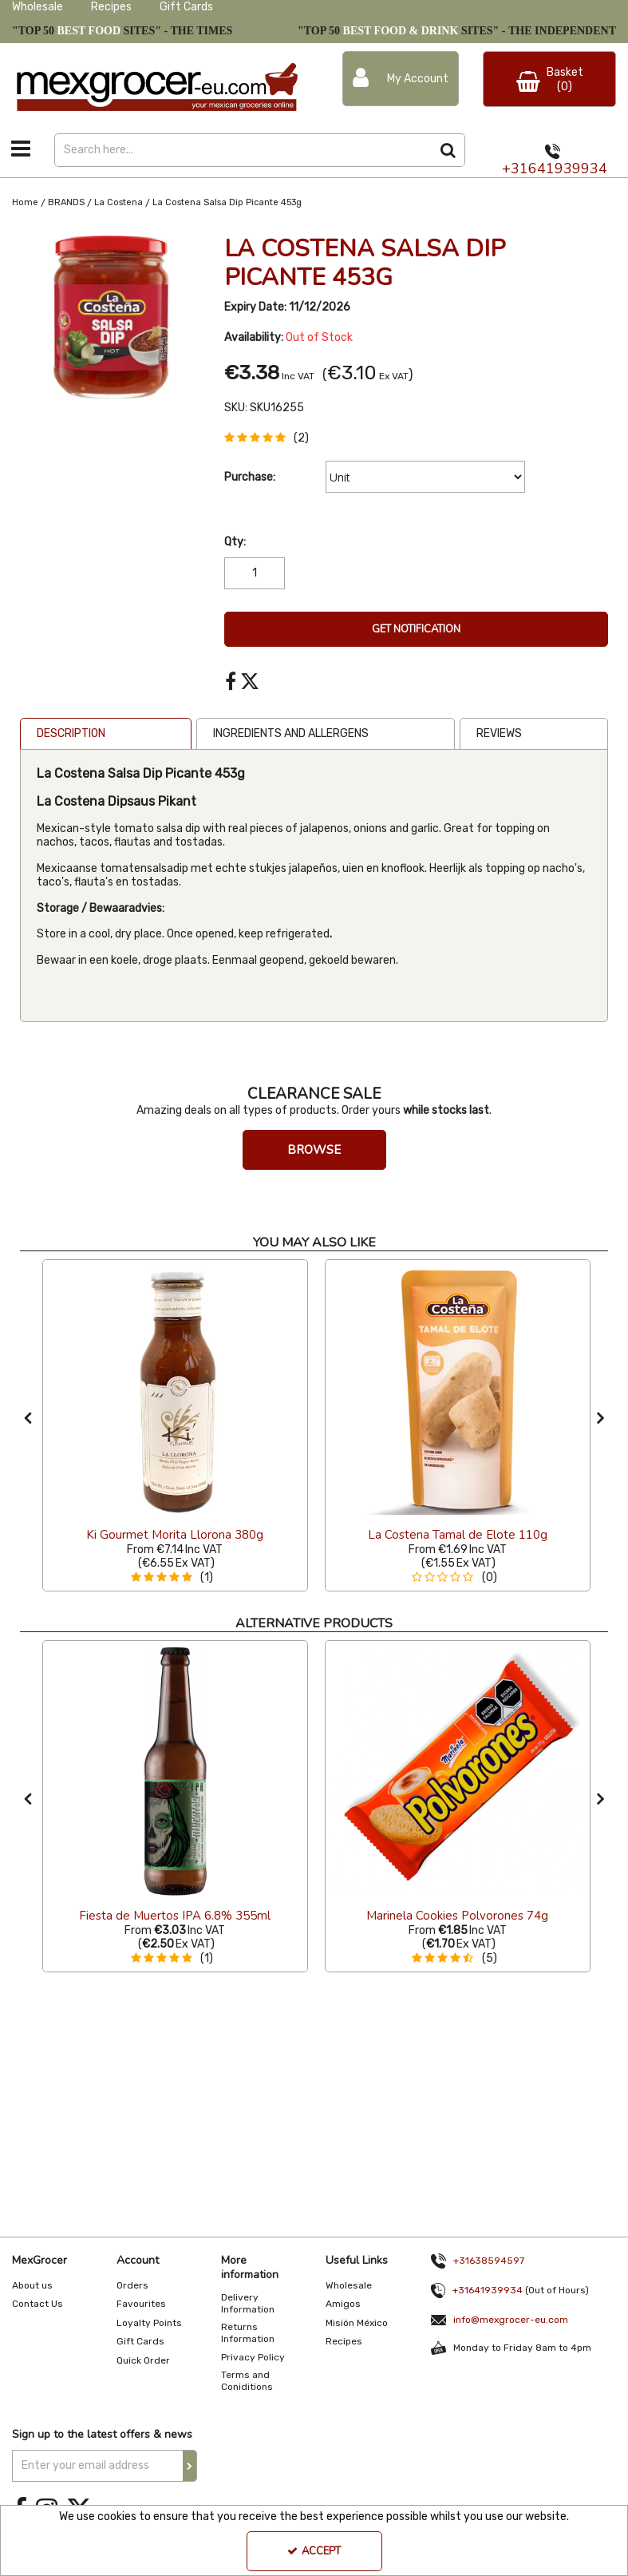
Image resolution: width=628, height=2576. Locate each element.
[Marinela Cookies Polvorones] (458, 1771)
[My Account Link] (401, 78)
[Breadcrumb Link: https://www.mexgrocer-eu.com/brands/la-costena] (118, 202)
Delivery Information (248, 2303)
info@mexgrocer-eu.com (510, 2319)
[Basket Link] (549, 79)
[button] (269, 438)
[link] (230, 682)
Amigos (343, 2303)
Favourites (141, 2303)
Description (71, 733)
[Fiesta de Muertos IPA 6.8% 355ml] (175, 1916)
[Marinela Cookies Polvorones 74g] (457, 1916)
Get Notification (416, 629)
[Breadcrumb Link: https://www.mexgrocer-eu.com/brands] (66, 202)
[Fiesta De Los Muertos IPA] (175, 1771)
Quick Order (143, 2360)
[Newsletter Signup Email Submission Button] (190, 2466)
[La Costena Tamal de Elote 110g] (458, 1390)
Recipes (111, 7)
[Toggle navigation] (21, 148)
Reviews (499, 733)
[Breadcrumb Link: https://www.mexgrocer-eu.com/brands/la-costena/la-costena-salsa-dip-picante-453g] (227, 202)
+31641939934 (554, 168)
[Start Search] (448, 150)
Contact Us (37, 2303)
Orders (132, 2285)
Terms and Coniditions (247, 2380)
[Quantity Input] (254, 573)
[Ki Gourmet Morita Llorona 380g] (175, 1390)
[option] (175, 1425)
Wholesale (37, 7)
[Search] (243, 150)
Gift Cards (186, 7)
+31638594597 (488, 2260)
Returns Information (248, 2332)
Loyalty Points (149, 2322)
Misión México (357, 2322)
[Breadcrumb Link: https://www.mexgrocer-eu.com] (25, 202)
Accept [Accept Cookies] (314, 2551)
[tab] (106, 734)
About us (32, 2285)
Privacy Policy (253, 2357)
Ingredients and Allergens (291, 733)
